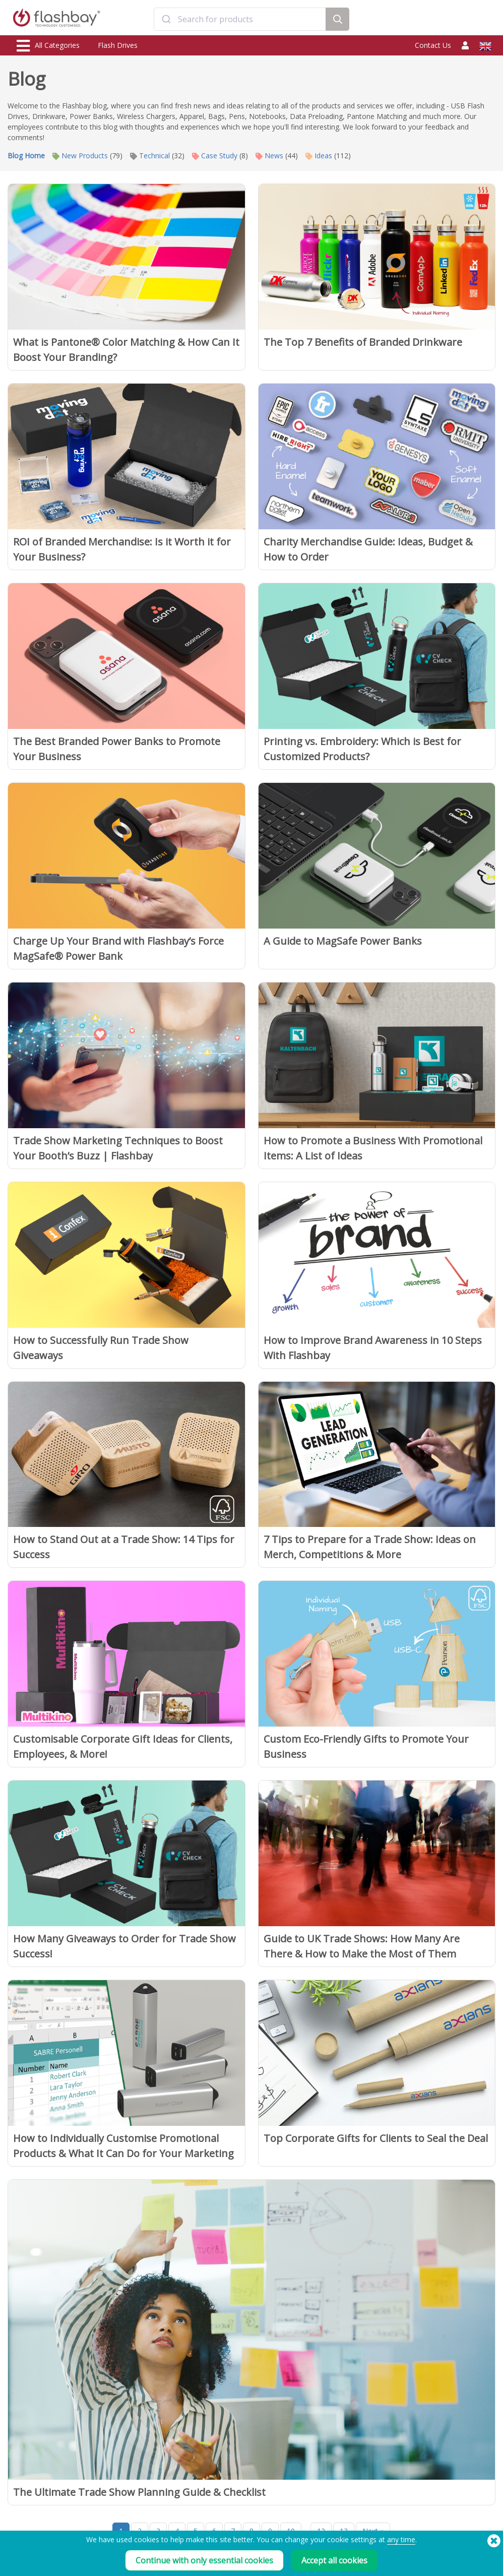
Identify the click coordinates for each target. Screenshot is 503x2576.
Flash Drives (118, 45)
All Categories (48, 45)
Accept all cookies (334, 2560)
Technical (150, 155)
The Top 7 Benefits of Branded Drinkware (363, 342)
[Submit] (166, 19)
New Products (80, 155)
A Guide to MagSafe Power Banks (343, 941)
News (269, 155)
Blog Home (26, 155)
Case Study (214, 155)
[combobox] (240, 19)
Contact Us (433, 45)
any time (401, 2539)
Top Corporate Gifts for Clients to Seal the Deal (376, 2138)
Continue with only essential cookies (204, 2560)
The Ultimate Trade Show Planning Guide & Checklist (139, 2492)
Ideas (318, 155)
